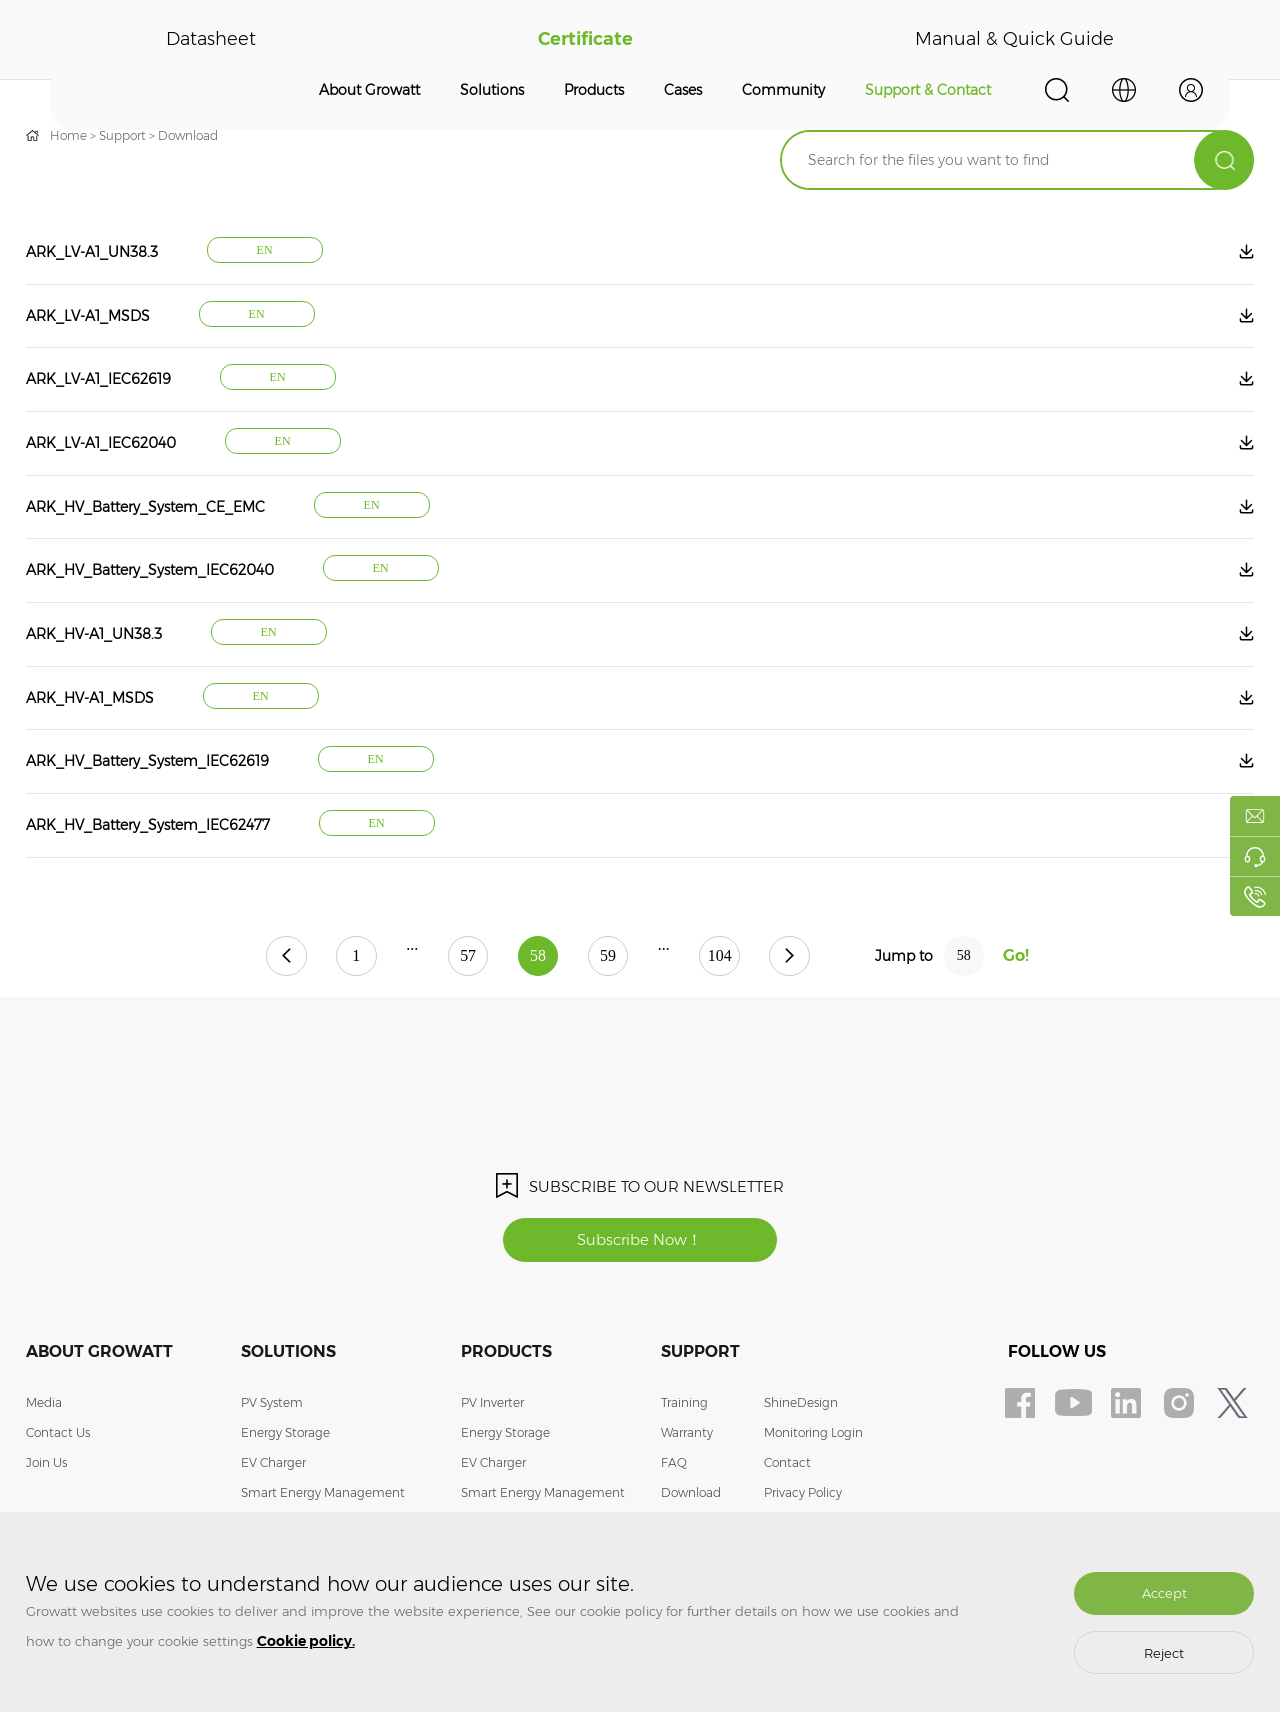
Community (783, 90)
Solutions (492, 90)
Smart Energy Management (323, 1496)
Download (188, 135)
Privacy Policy (803, 1496)
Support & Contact (928, 90)
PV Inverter (492, 1406)
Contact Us (58, 1436)
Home (68, 135)
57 (467, 959)
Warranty (687, 1436)
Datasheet (211, 40)
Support (122, 135)
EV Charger (273, 1466)
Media (44, 1406)
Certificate (585, 40)
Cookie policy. (306, 1641)
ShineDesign (801, 1406)
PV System (272, 1406)
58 (538, 959)
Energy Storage (285, 1436)
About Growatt (369, 90)
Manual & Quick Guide (1014, 40)
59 (609, 959)
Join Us (46, 1466)
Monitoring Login (813, 1436)
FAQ (674, 1466)
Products (594, 90)
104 (722, 959)
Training (684, 1406)
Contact (787, 1466)
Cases (683, 90)
